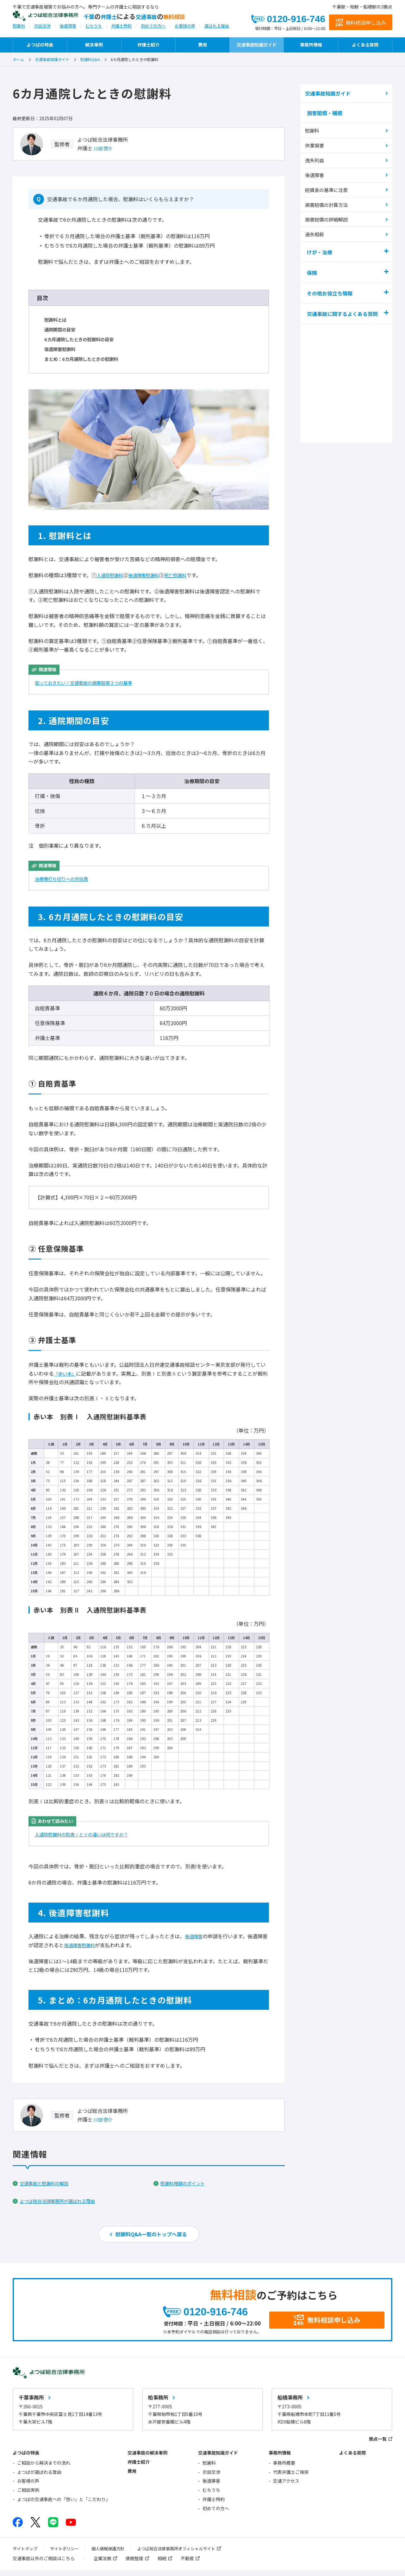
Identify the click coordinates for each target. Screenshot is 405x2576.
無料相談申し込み (366, 23)
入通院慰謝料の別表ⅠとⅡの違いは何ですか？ (88, 1834)
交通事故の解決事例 (147, 2458)
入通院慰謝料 (112, 575)
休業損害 (316, 146)
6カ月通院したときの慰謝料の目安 (83, 339)
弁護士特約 (121, 30)
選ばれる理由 (216, 30)
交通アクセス (286, 2487)
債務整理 (134, 2564)
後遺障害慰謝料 (62, 349)
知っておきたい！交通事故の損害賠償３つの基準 (90, 682)
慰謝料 (19, 30)
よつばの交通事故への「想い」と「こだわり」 (63, 2505)
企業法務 (102, 2564)
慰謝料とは (57, 319)
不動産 (187, 2564)
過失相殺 (316, 230)
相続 (162, 2564)
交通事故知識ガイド (256, 44)
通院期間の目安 (62, 329)
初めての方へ (153, 30)
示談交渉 (42, 30)
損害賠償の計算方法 (328, 202)
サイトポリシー (67, 2554)
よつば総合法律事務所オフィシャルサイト (186, 2554)
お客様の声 (185, 30)
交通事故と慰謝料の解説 (47, 2183)
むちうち (93, 30)
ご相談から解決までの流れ (43, 2469)
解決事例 (94, 44)
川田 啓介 (104, 148)
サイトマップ (26, 2554)
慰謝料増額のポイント (185, 2183)
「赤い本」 (66, 1373)
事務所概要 (284, 2469)
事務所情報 (311, 44)
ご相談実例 (28, 2496)
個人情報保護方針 (113, 2554)
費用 (202, 44)
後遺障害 (68, 30)
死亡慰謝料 (185, 575)
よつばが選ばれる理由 (39, 2477)
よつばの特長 (40, 44)
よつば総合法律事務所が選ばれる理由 (63, 2201)
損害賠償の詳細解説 (328, 216)
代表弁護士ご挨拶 (290, 2477)
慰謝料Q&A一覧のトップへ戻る (151, 2235)
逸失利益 (316, 160)
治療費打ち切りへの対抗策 (65, 878)
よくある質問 (365, 44)
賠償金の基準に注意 (328, 188)
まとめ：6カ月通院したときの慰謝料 (86, 358)
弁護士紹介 (148, 44)
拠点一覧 (378, 2445)
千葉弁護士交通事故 (160, 18)
